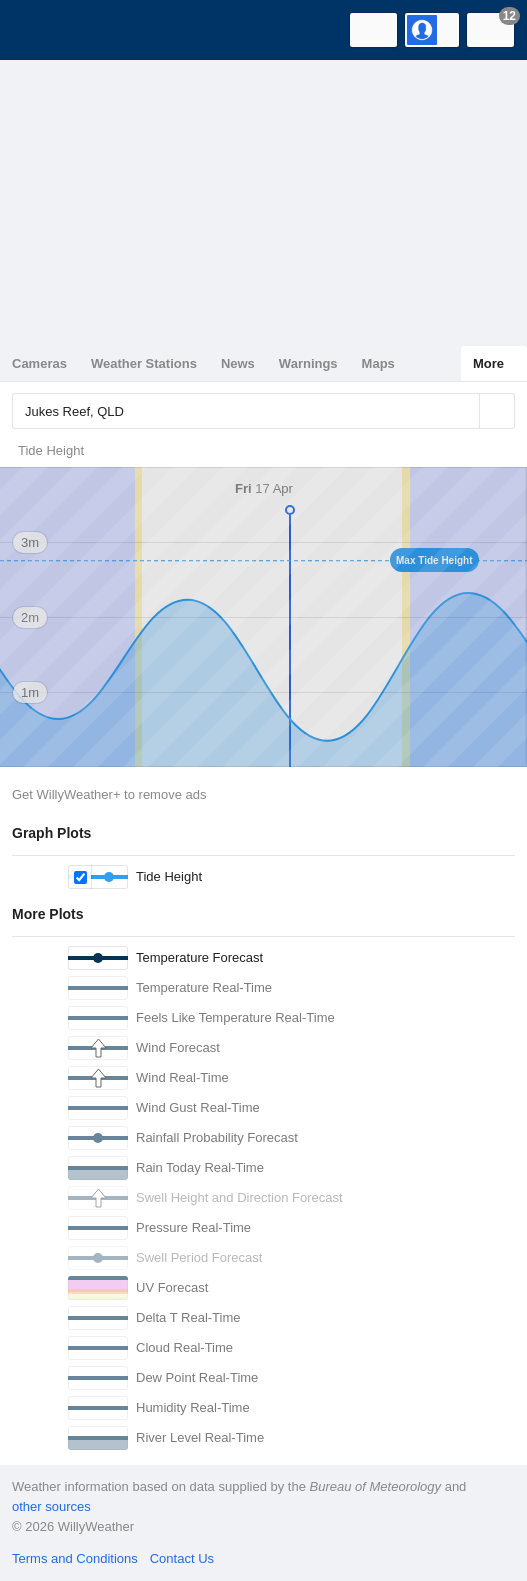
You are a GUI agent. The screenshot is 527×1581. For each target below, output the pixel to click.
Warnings (308, 363)
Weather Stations (144, 363)
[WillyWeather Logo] (45, 30)
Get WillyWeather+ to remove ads (109, 794)
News (238, 363)
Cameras (39, 363)
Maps (378, 363)
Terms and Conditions (75, 1558)
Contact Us (182, 1558)
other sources (51, 1506)
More (488, 363)
